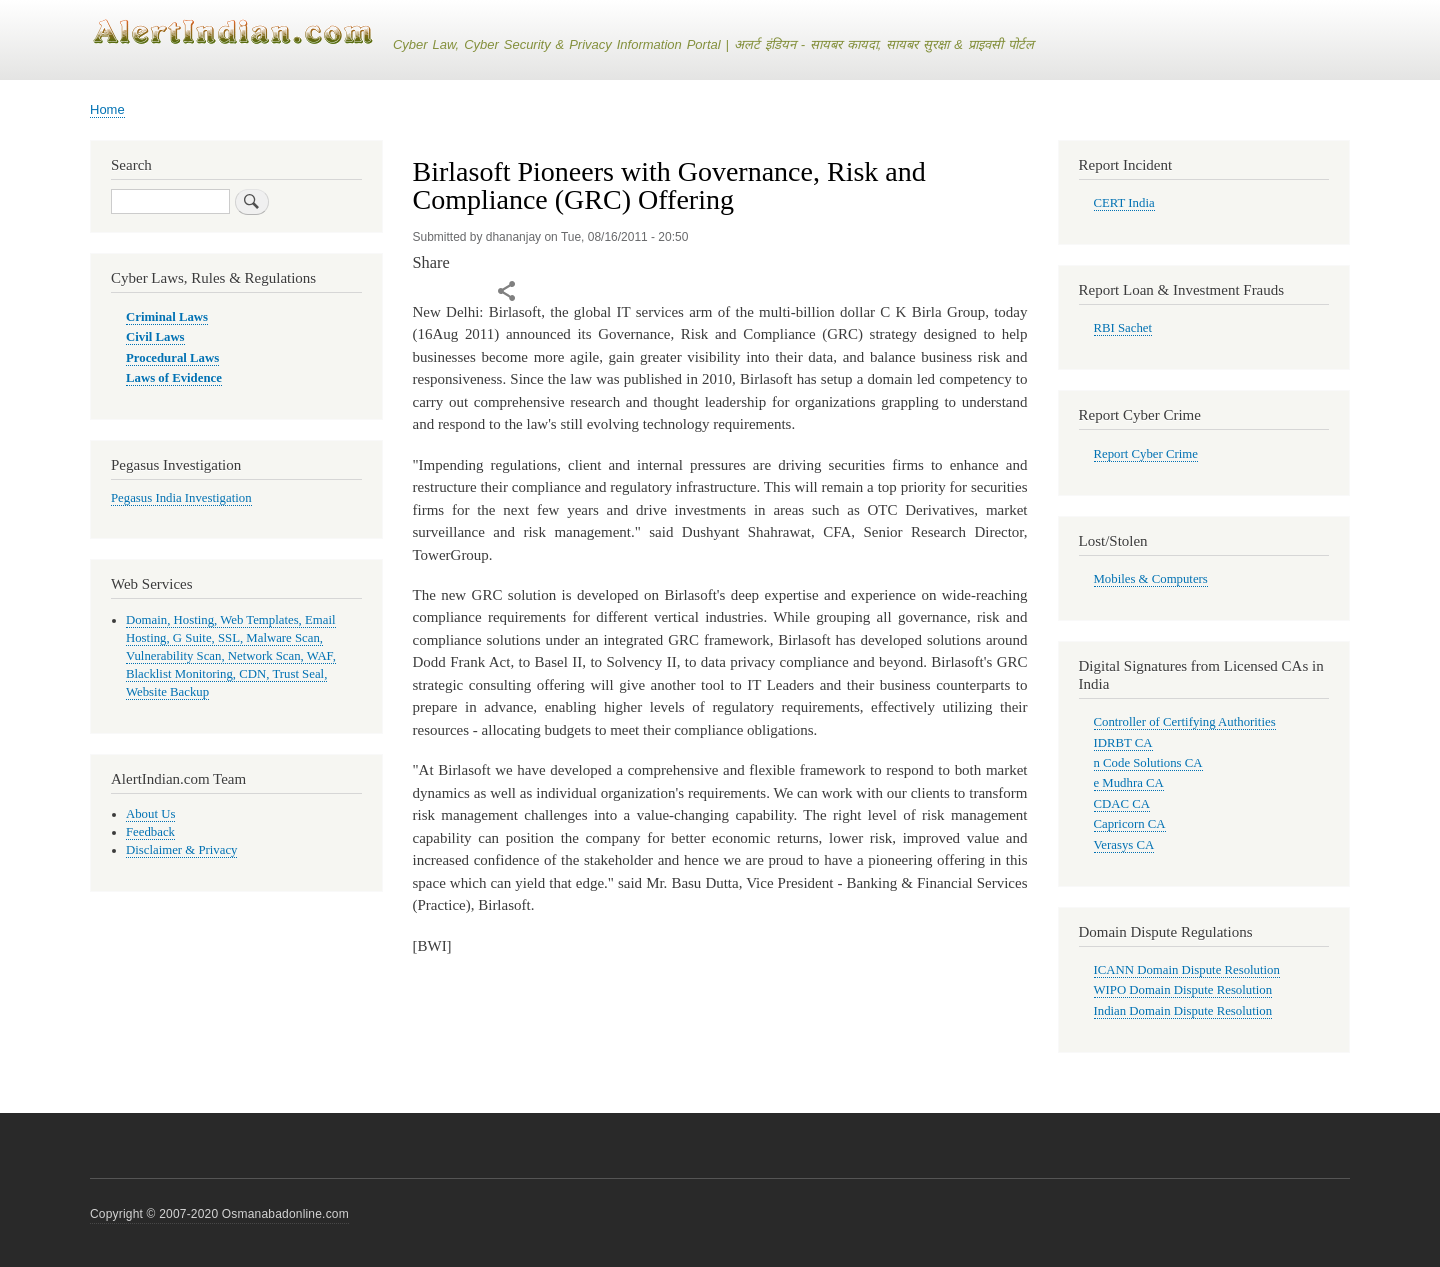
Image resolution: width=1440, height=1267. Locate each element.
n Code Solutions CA (1148, 763)
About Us (150, 814)
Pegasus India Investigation (181, 498)
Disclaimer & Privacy (181, 850)
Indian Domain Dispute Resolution (1183, 1011)
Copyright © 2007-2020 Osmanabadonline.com (219, 1214)
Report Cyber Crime (1146, 454)
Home (107, 109)
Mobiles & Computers (1151, 579)
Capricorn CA (1130, 824)
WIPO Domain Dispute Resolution (1183, 990)
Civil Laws (155, 337)
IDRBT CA (1123, 743)
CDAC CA (1122, 804)
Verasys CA (1124, 845)
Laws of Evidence (174, 378)
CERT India (1124, 203)
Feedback (150, 832)
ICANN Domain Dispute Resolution (1187, 970)
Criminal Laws (167, 317)
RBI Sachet (1123, 328)
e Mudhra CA (1129, 783)
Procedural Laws (172, 358)
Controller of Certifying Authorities (1185, 722)
